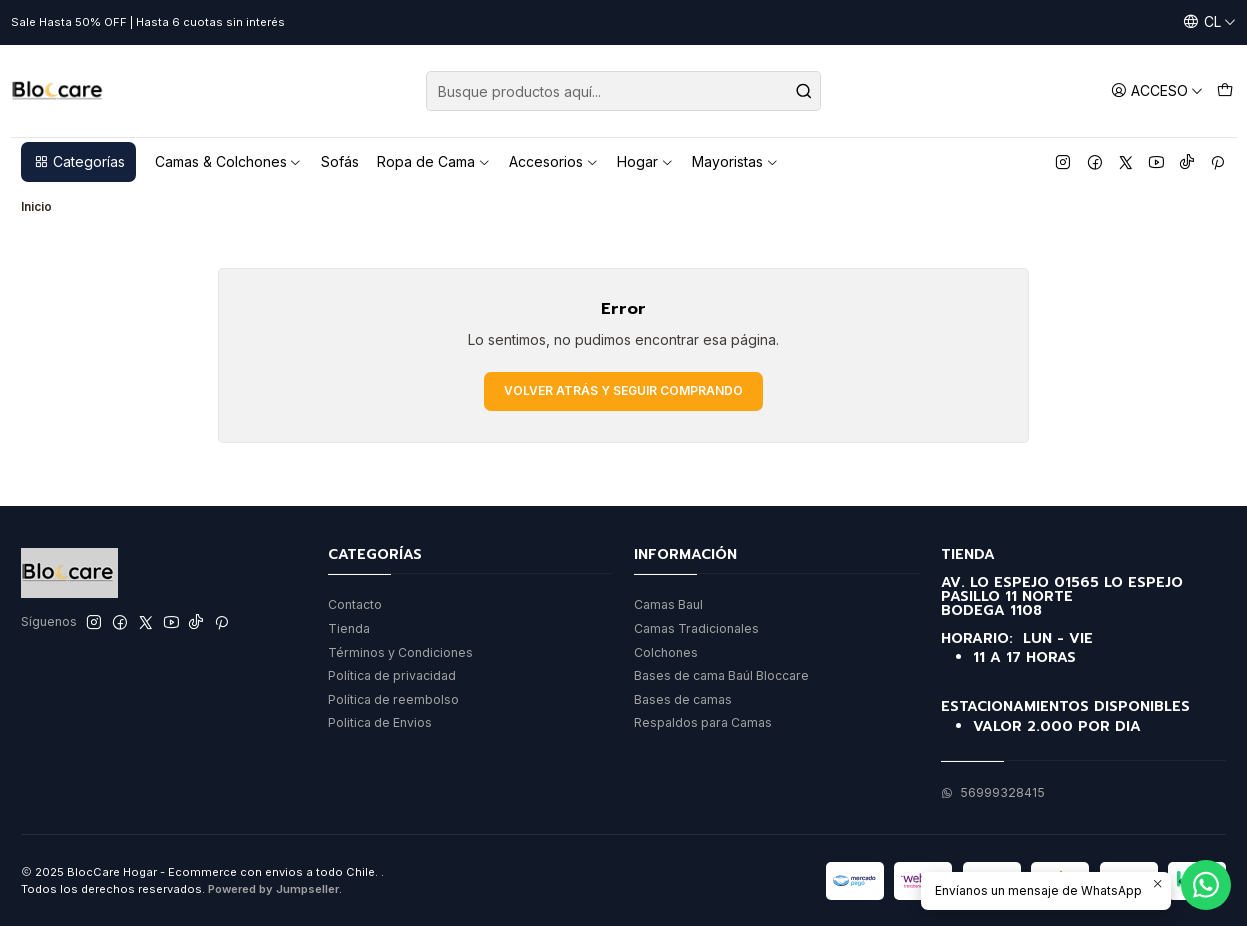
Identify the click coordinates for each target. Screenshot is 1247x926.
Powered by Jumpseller (273, 889)
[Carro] (1224, 90)
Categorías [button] (79, 161)
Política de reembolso (393, 699)
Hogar (645, 161)
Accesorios (554, 161)
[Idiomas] (1209, 22)
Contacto (355, 604)
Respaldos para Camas (703, 722)
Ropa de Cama (434, 161)
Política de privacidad (392, 675)
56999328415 (993, 792)
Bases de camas (683, 699)
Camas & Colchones (229, 161)
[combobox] (623, 91)
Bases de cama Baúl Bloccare (721, 675)
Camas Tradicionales (696, 628)
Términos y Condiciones (400, 652)
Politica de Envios (380, 722)
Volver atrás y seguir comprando (623, 390)
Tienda (349, 628)
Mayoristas (735, 161)
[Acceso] (1157, 90)
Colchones (666, 652)
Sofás (340, 161)
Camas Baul (668, 604)
